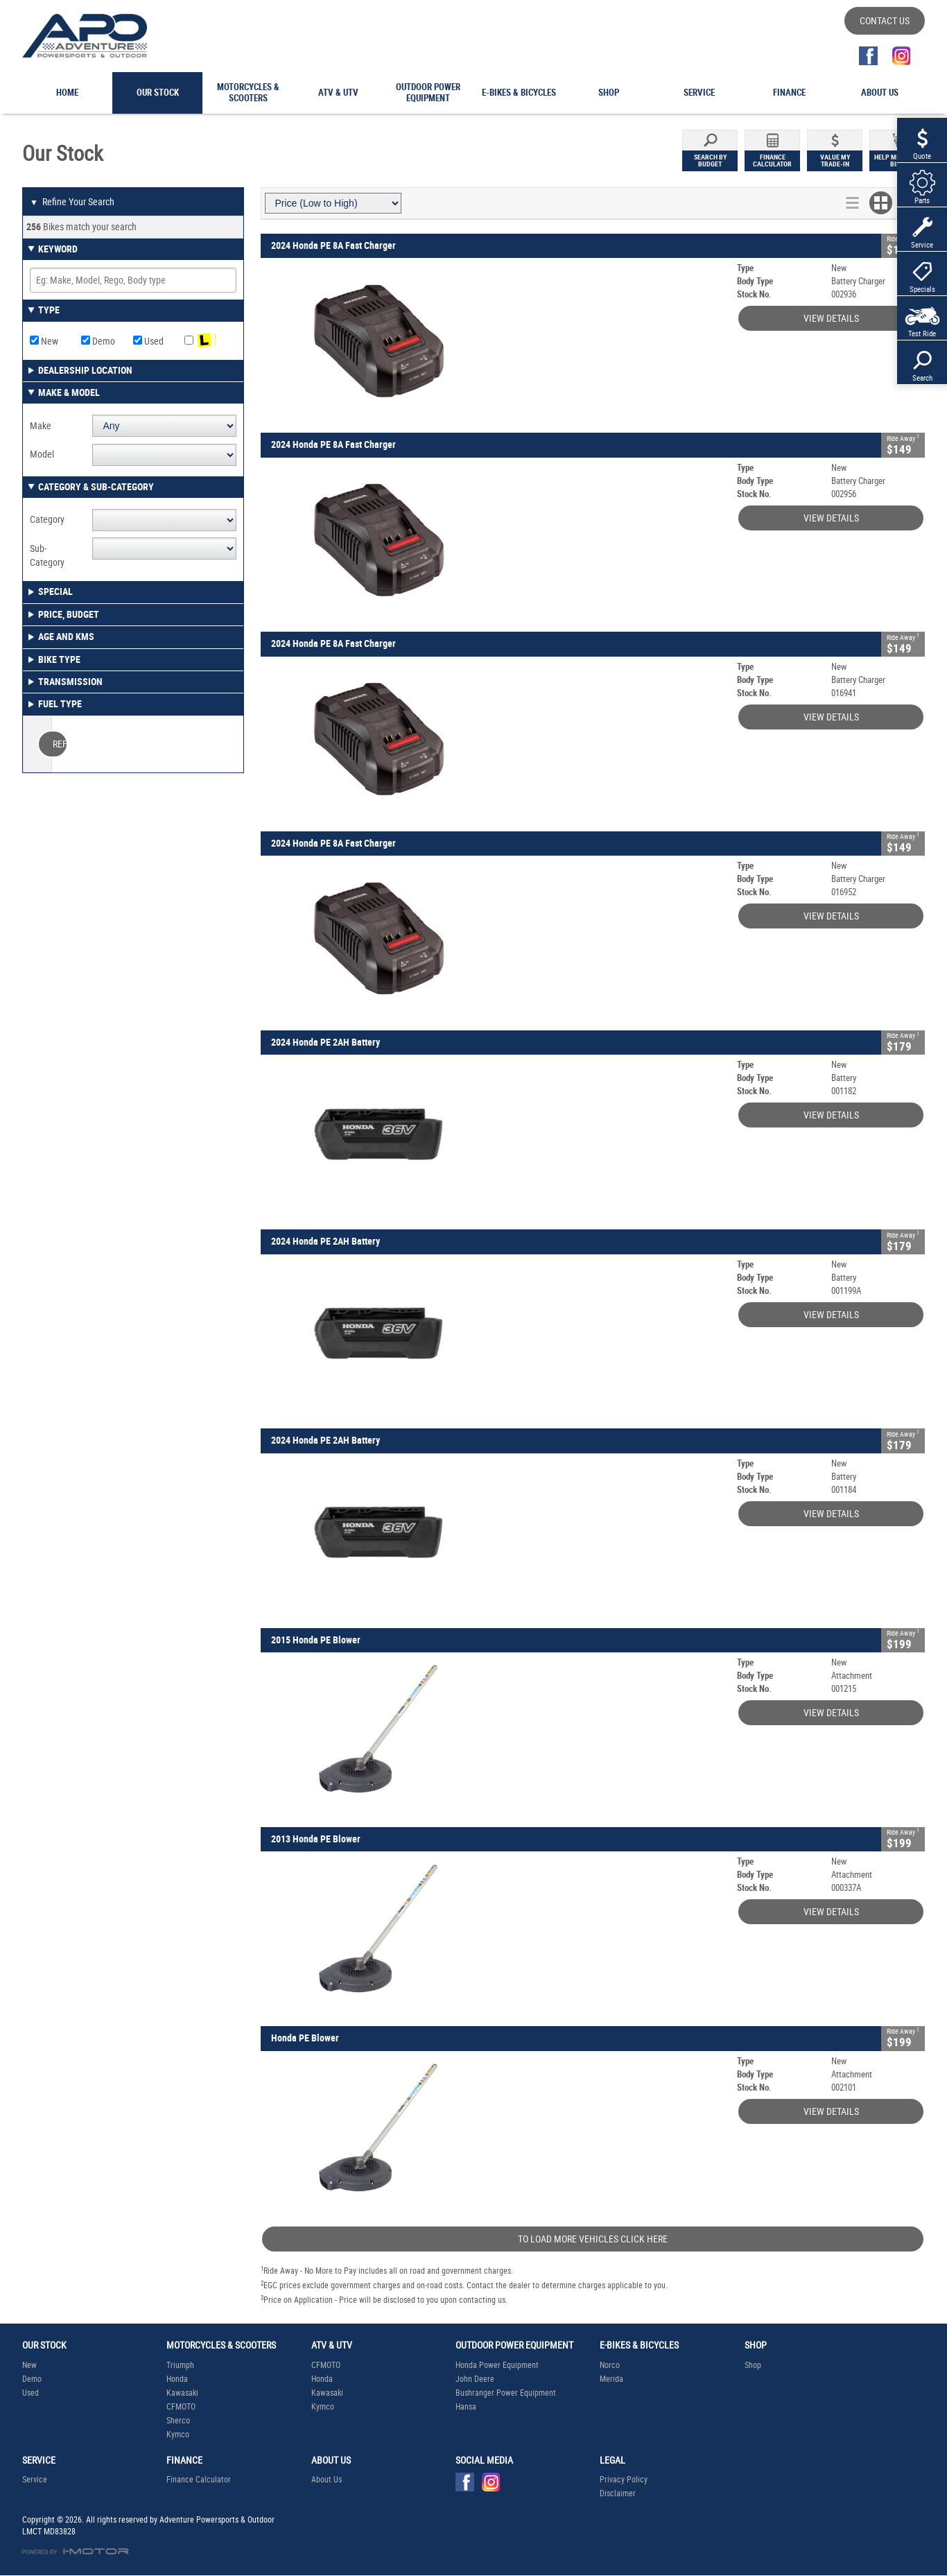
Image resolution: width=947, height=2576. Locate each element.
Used (148, 341)
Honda (177, 2379)
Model (42, 454)
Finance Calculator (198, 2479)
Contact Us (885, 20)
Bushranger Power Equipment (505, 2393)
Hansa (465, 2407)
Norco (610, 2365)
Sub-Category (47, 555)
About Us (326, 2479)
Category (47, 519)
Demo (98, 341)
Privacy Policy (624, 2479)
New (44, 341)
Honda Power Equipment (497, 2365)
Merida (611, 2379)
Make (40, 425)
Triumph (180, 2365)
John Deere (474, 2379)
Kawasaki (182, 2393)
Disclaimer (618, 2493)
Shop (753, 2365)
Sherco (178, 2421)
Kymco (177, 2434)
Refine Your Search (72, 202)
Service (34, 2479)
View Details (831, 318)
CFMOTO (181, 2407)
